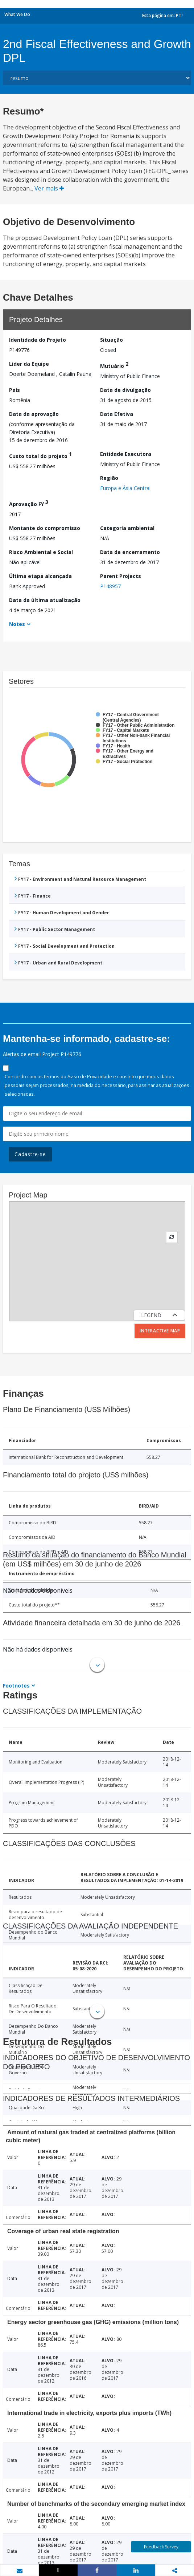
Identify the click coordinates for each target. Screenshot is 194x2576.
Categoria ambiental (127, 528)
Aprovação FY (28, 502)
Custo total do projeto (40, 455)
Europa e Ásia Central (125, 488)
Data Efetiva (116, 413)
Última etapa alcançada (40, 576)
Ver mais (49, 188)
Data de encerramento (130, 552)
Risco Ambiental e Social (41, 552)
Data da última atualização (45, 600)
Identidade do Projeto (37, 339)
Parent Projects (120, 576)
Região (109, 477)
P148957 (110, 586)
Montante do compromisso (44, 528)
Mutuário (114, 364)
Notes (17, 624)
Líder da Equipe (29, 363)
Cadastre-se (30, 1154)
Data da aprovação (34, 413)
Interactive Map (160, 1331)
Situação (111, 339)
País (14, 389)
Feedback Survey (161, 2547)
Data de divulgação (125, 389)
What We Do (17, 14)
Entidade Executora (125, 453)
